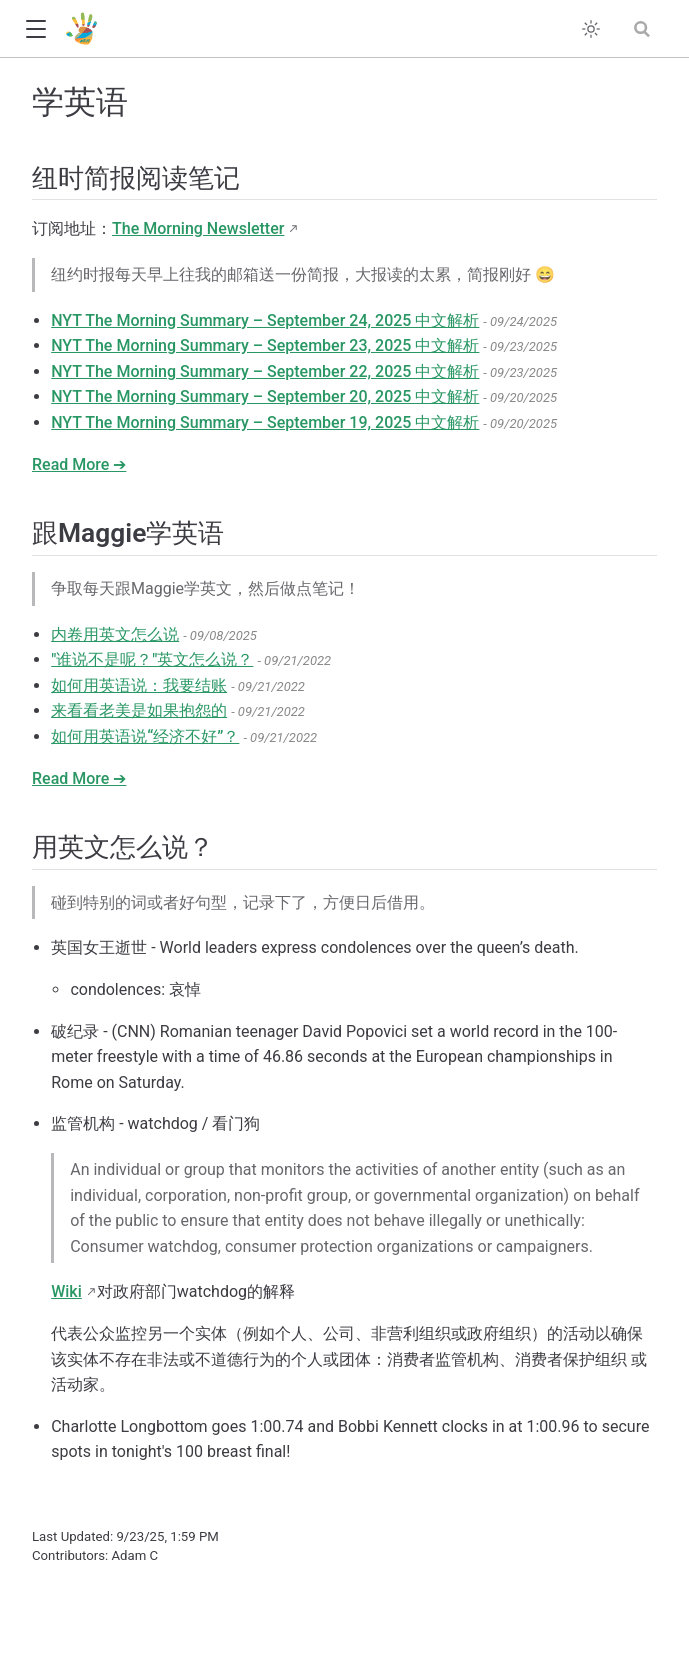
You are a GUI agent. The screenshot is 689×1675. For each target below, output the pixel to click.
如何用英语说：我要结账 (139, 685)
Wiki (66, 1291)
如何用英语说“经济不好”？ (145, 736)
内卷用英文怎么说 (115, 634)
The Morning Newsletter (198, 228)
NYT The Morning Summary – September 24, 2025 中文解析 (265, 320)
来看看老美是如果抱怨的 (139, 710)
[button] (35, 29)
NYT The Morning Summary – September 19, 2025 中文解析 (265, 422)
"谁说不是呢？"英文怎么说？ (152, 659)
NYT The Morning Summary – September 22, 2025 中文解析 (265, 371)
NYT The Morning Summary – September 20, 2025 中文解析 (265, 396)
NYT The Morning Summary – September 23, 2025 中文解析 (265, 345)
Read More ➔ (79, 464)
